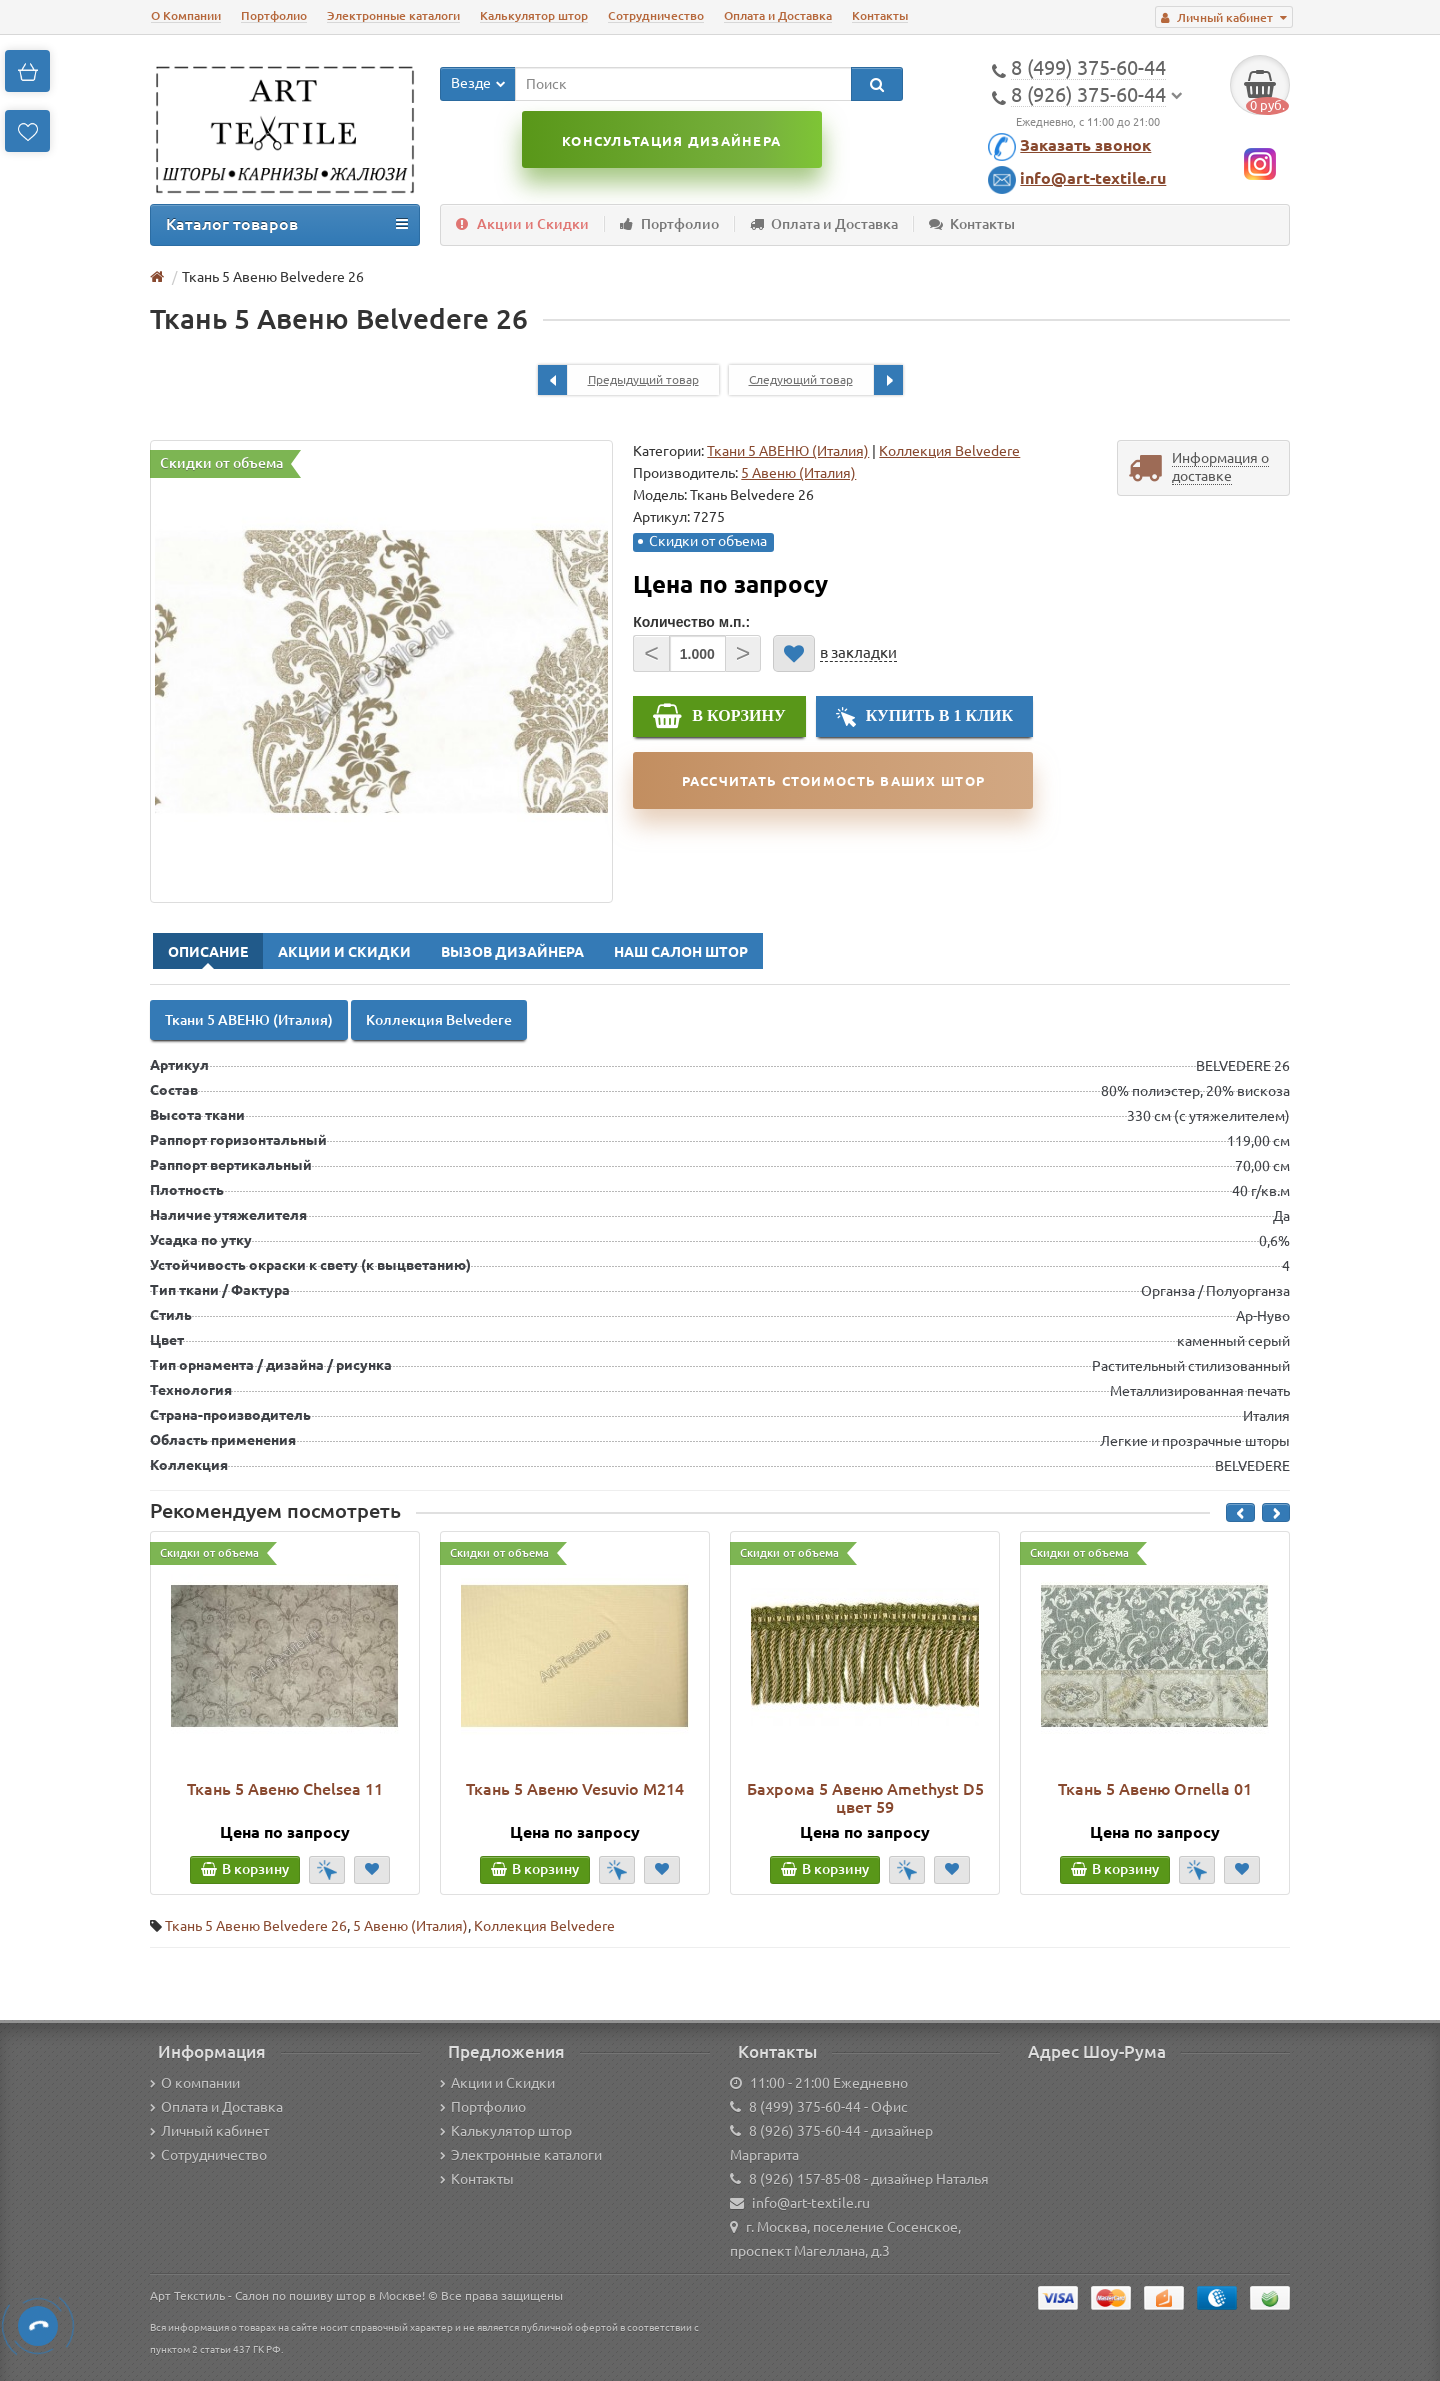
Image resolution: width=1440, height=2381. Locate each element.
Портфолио (274, 15)
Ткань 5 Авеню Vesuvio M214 (575, 1789)
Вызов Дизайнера (512, 952)
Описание (208, 952)
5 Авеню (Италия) (410, 1926)
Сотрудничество (656, 15)
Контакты (880, 15)
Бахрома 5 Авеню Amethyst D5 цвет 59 (865, 1798)
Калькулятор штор (534, 15)
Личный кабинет (209, 2131)
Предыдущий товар (618, 380)
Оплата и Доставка (778, 15)
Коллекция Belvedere (949, 451)
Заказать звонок (1085, 145)
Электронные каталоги (393, 15)
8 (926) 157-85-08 (805, 2179)
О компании (195, 2083)
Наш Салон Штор (681, 952)
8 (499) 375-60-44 (805, 2107)
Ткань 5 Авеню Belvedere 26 (256, 1926)
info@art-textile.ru (1093, 178)
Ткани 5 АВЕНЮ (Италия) (788, 451)
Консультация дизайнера (671, 141)
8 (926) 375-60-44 (805, 2131)
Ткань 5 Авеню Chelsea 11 (285, 1789)
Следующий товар (826, 380)
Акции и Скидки (522, 224)
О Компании (186, 15)
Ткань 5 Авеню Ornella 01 (1155, 1789)
